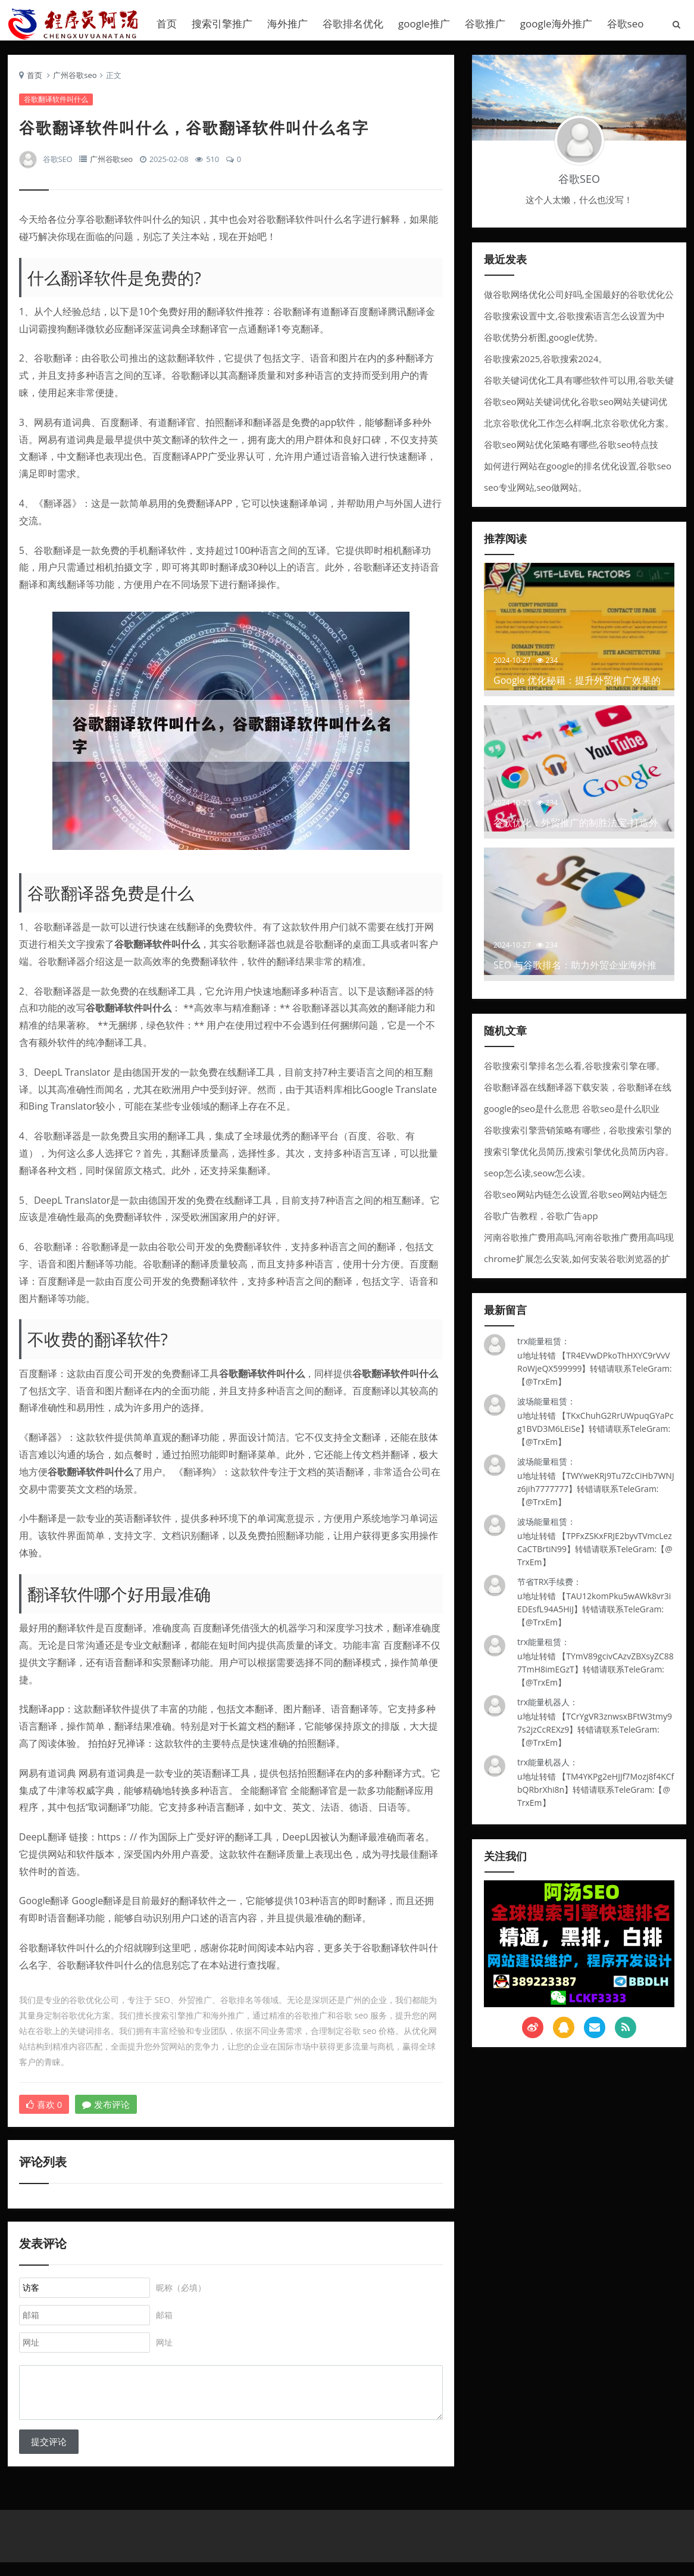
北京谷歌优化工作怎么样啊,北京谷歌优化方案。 (579, 428)
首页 (167, 23)
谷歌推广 (485, 23)
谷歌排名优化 (353, 23)
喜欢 (45, 2110)
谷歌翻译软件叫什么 (56, 104)
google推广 (424, 23)
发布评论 (107, 2110)
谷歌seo (625, 23)
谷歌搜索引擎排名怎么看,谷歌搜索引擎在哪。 (574, 1070)
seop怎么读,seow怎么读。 (537, 1177)
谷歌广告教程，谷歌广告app (541, 1220)
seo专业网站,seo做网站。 (535, 492)
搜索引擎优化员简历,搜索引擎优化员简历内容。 (579, 1156)
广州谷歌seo (75, 80)
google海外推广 (556, 23)
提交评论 (49, 2453)
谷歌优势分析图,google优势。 (543, 342)
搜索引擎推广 (222, 23)
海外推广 (287, 23)
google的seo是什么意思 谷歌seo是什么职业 (571, 1113)
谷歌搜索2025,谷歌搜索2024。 (546, 363)
